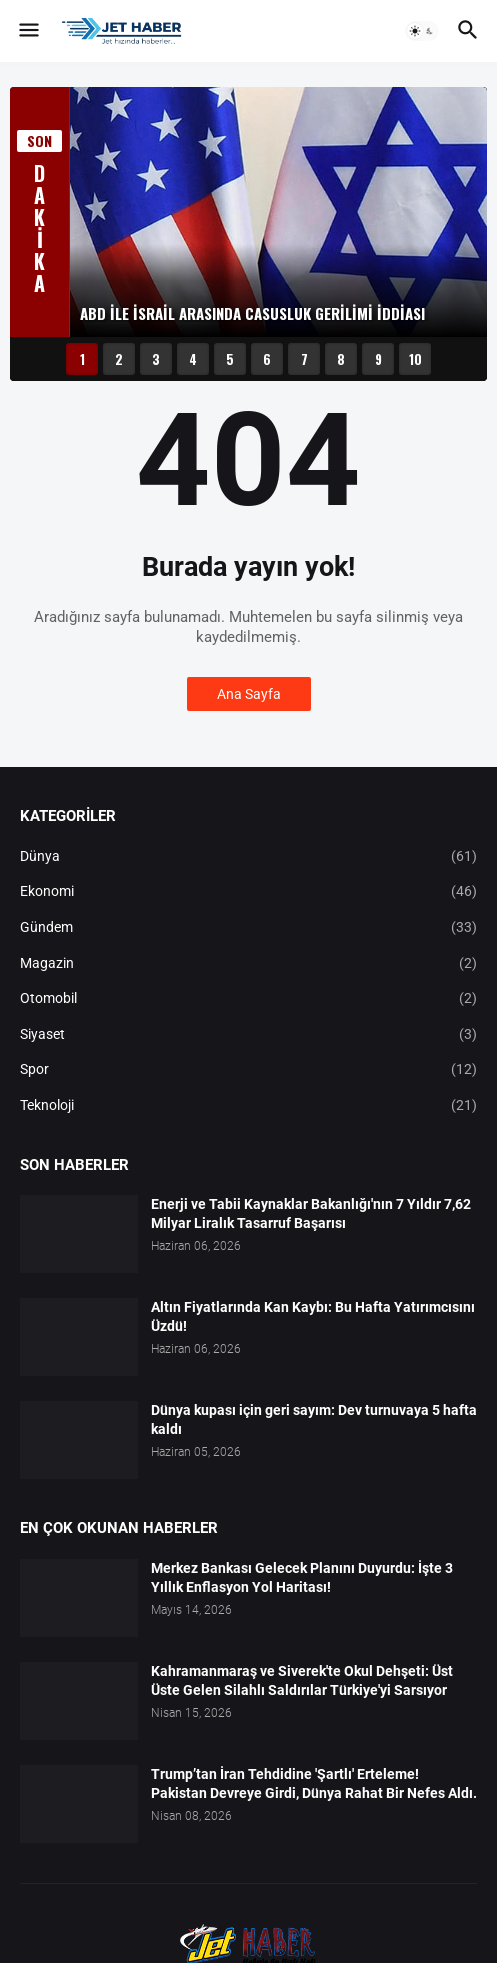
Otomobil (248, 999)
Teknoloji (248, 1106)
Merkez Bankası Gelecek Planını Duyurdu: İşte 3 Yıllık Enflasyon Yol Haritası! (302, 1577)
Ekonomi (248, 892)
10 (415, 359)
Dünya (248, 857)
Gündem (248, 928)
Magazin (248, 964)
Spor (248, 1070)
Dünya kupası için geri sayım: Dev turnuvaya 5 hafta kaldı (314, 1419)
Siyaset (248, 1035)
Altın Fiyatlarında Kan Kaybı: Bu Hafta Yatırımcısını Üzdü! (313, 1316)
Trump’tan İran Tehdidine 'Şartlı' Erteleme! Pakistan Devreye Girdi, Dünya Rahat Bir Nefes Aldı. (314, 1783)
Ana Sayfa (249, 694)
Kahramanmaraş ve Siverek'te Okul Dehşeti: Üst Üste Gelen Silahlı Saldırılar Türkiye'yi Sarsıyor (302, 1680)
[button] (27, 31)
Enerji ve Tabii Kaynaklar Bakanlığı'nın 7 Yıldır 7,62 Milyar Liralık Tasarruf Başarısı (311, 1213)
